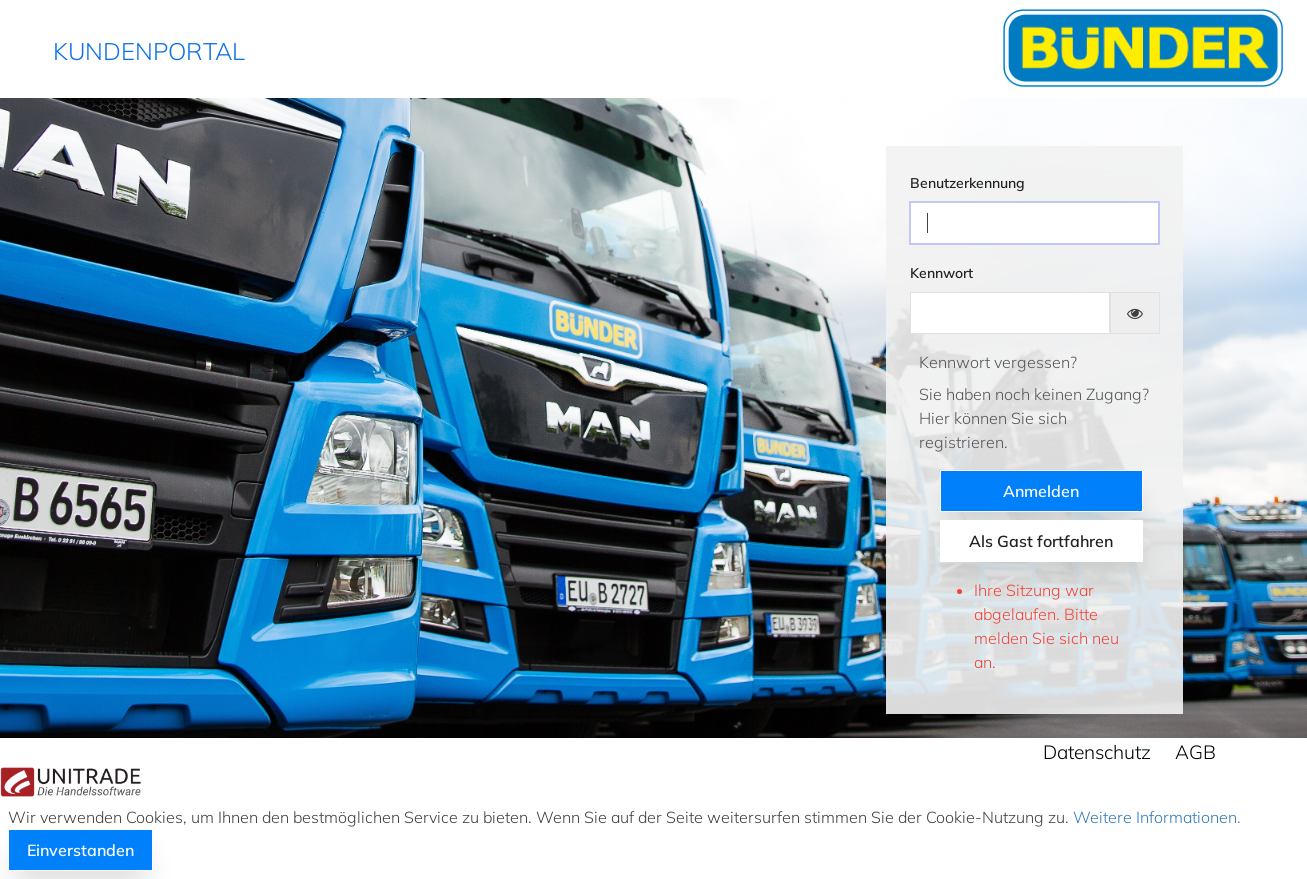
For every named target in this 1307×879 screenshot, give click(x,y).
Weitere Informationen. (1155, 817)
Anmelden (1041, 491)
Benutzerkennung (967, 183)
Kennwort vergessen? (998, 362)
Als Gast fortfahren (1041, 541)
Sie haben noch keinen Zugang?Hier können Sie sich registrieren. (1034, 418)
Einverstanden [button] (80, 850)
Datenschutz (1097, 752)
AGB (1195, 752)
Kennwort (941, 273)
